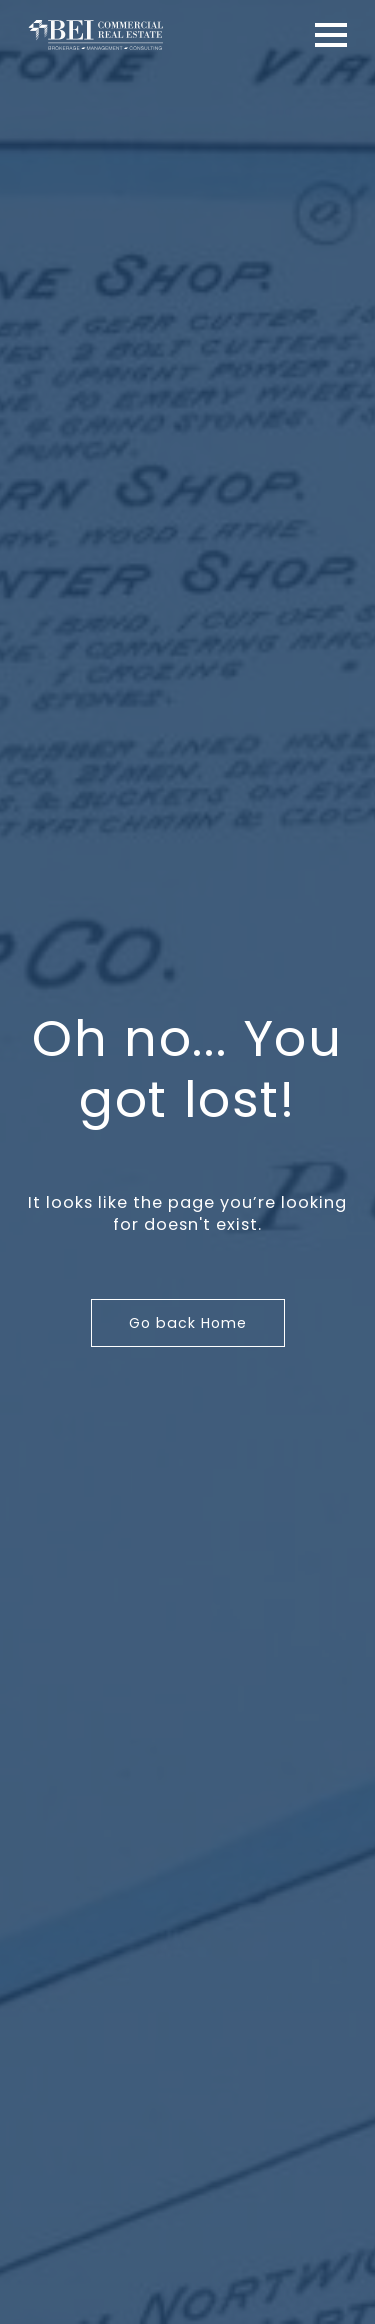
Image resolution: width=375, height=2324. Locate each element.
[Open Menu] (331, 35)
